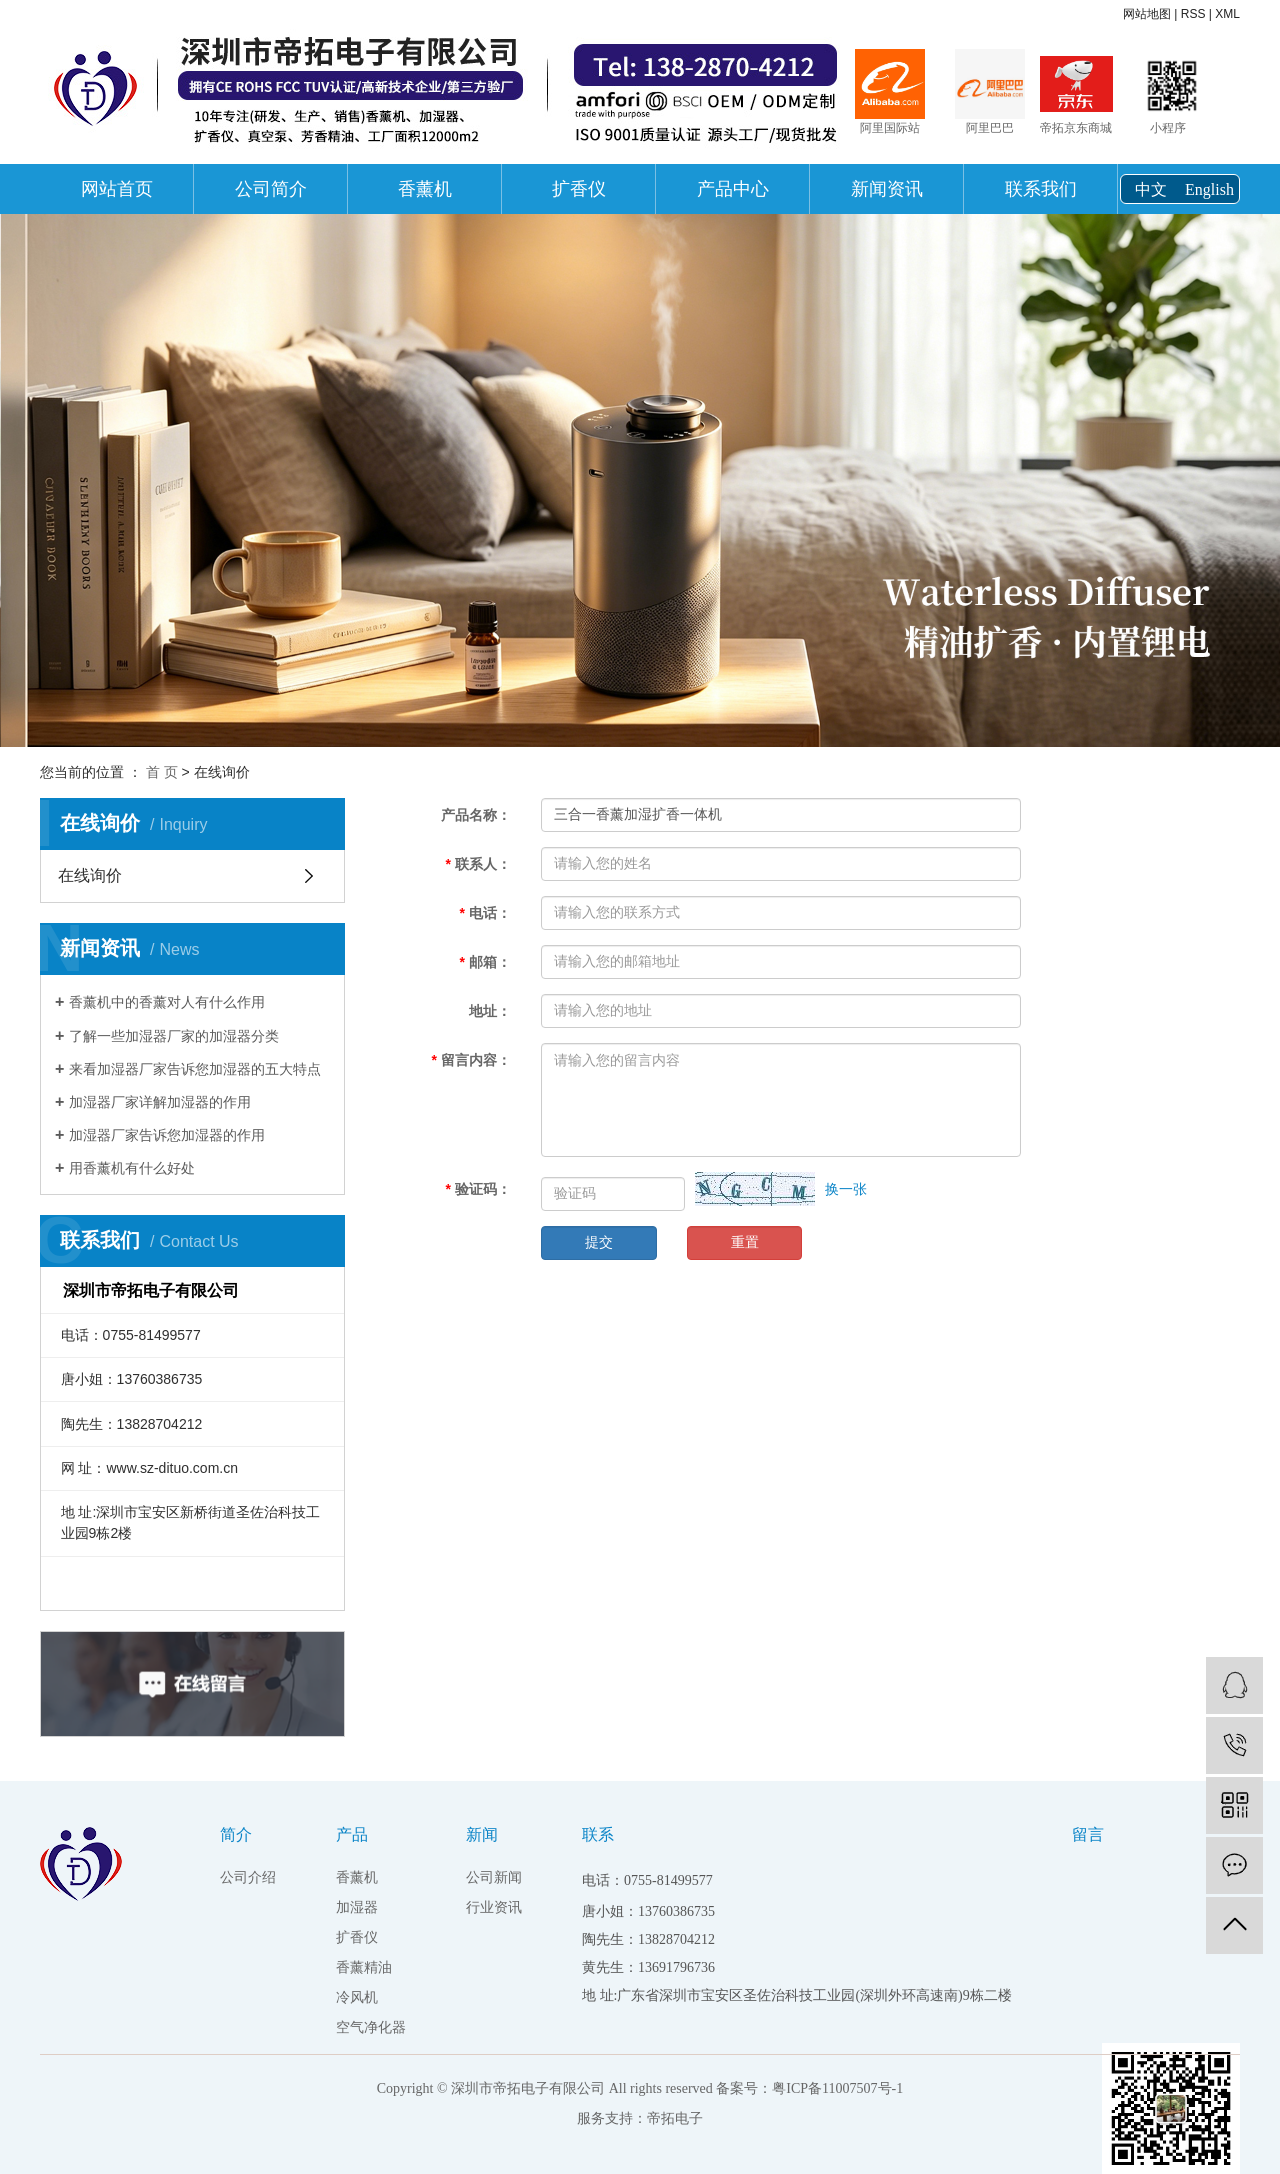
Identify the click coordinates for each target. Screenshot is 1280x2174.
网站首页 (117, 189)
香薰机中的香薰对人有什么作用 (167, 1002)
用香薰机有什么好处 (132, 1168)
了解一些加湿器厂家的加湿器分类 (174, 1036)
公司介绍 (248, 1877)
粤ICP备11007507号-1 (837, 2088)
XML (1227, 14)
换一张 (846, 1189)
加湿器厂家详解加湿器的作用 (160, 1102)
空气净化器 (371, 2027)
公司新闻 (494, 1877)
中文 (1151, 189)
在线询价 (90, 875)
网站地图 (1147, 14)
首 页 (162, 772)
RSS (1193, 14)
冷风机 (357, 1997)
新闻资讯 (887, 189)
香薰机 (425, 189)
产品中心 (733, 189)
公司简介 (271, 189)
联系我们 (1041, 189)
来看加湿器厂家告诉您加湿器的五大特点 (195, 1069)
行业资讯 (494, 1907)
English (1209, 189)
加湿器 (357, 1907)
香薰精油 (364, 1967)
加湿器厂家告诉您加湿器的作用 (167, 1135)
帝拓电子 (675, 2118)
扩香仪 (579, 189)
